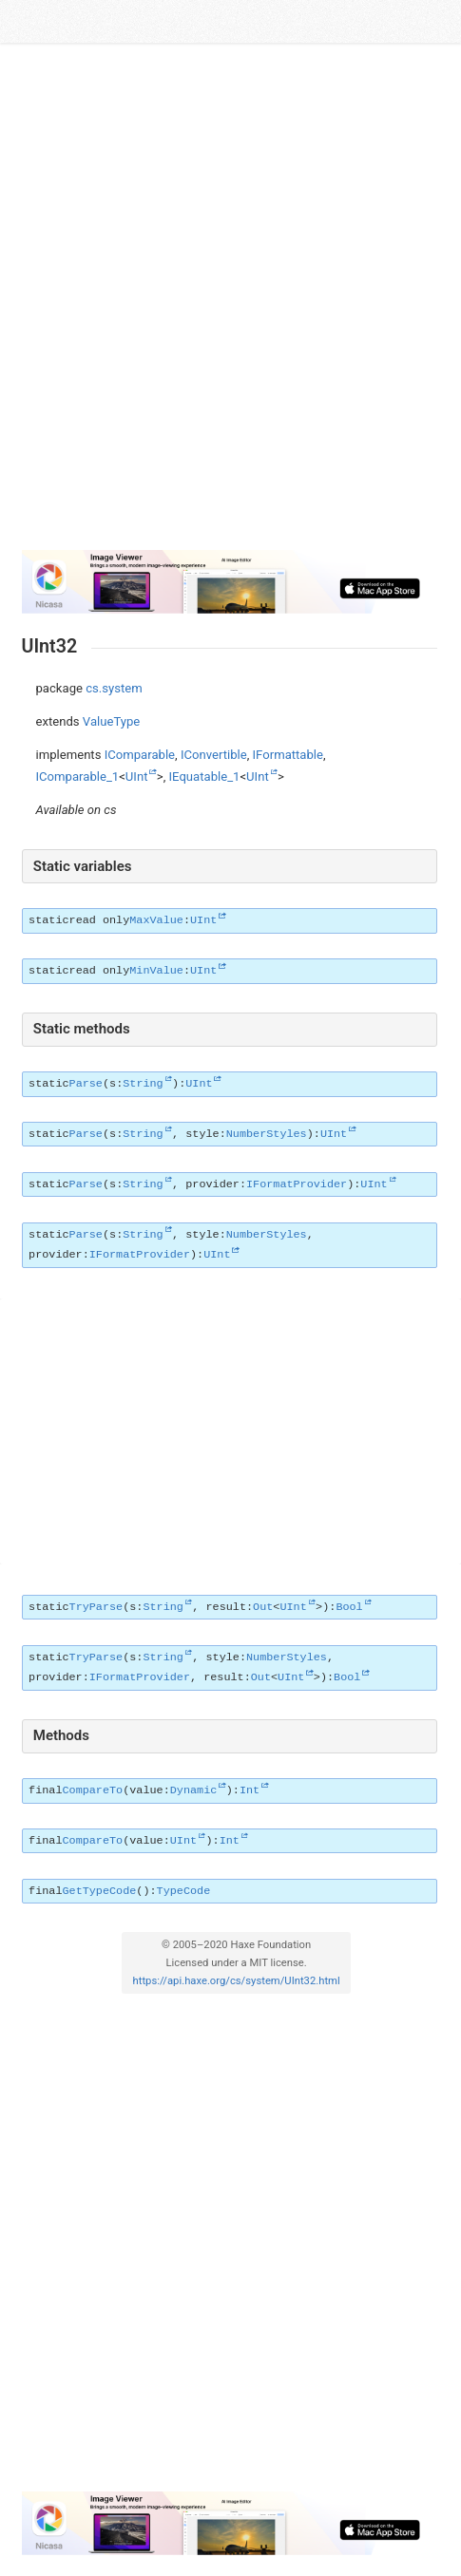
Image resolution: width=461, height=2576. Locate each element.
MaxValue (156, 920)
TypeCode (184, 1891)
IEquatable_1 (204, 776)
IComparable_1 (78, 776)
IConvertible (214, 755)
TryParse (96, 1607)
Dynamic (194, 1790)
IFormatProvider (296, 1184)
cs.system (114, 688)
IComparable (140, 755)
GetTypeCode (99, 1891)
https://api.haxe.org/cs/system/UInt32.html (236, 1981)
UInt (136, 776)
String (143, 1083)
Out (263, 1607)
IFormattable (288, 755)
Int (249, 1790)
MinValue (156, 970)
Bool (349, 1607)
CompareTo (92, 1790)
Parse (86, 1083)
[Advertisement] (230, 304)
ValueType (111, 721)
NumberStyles (266, 1134)
